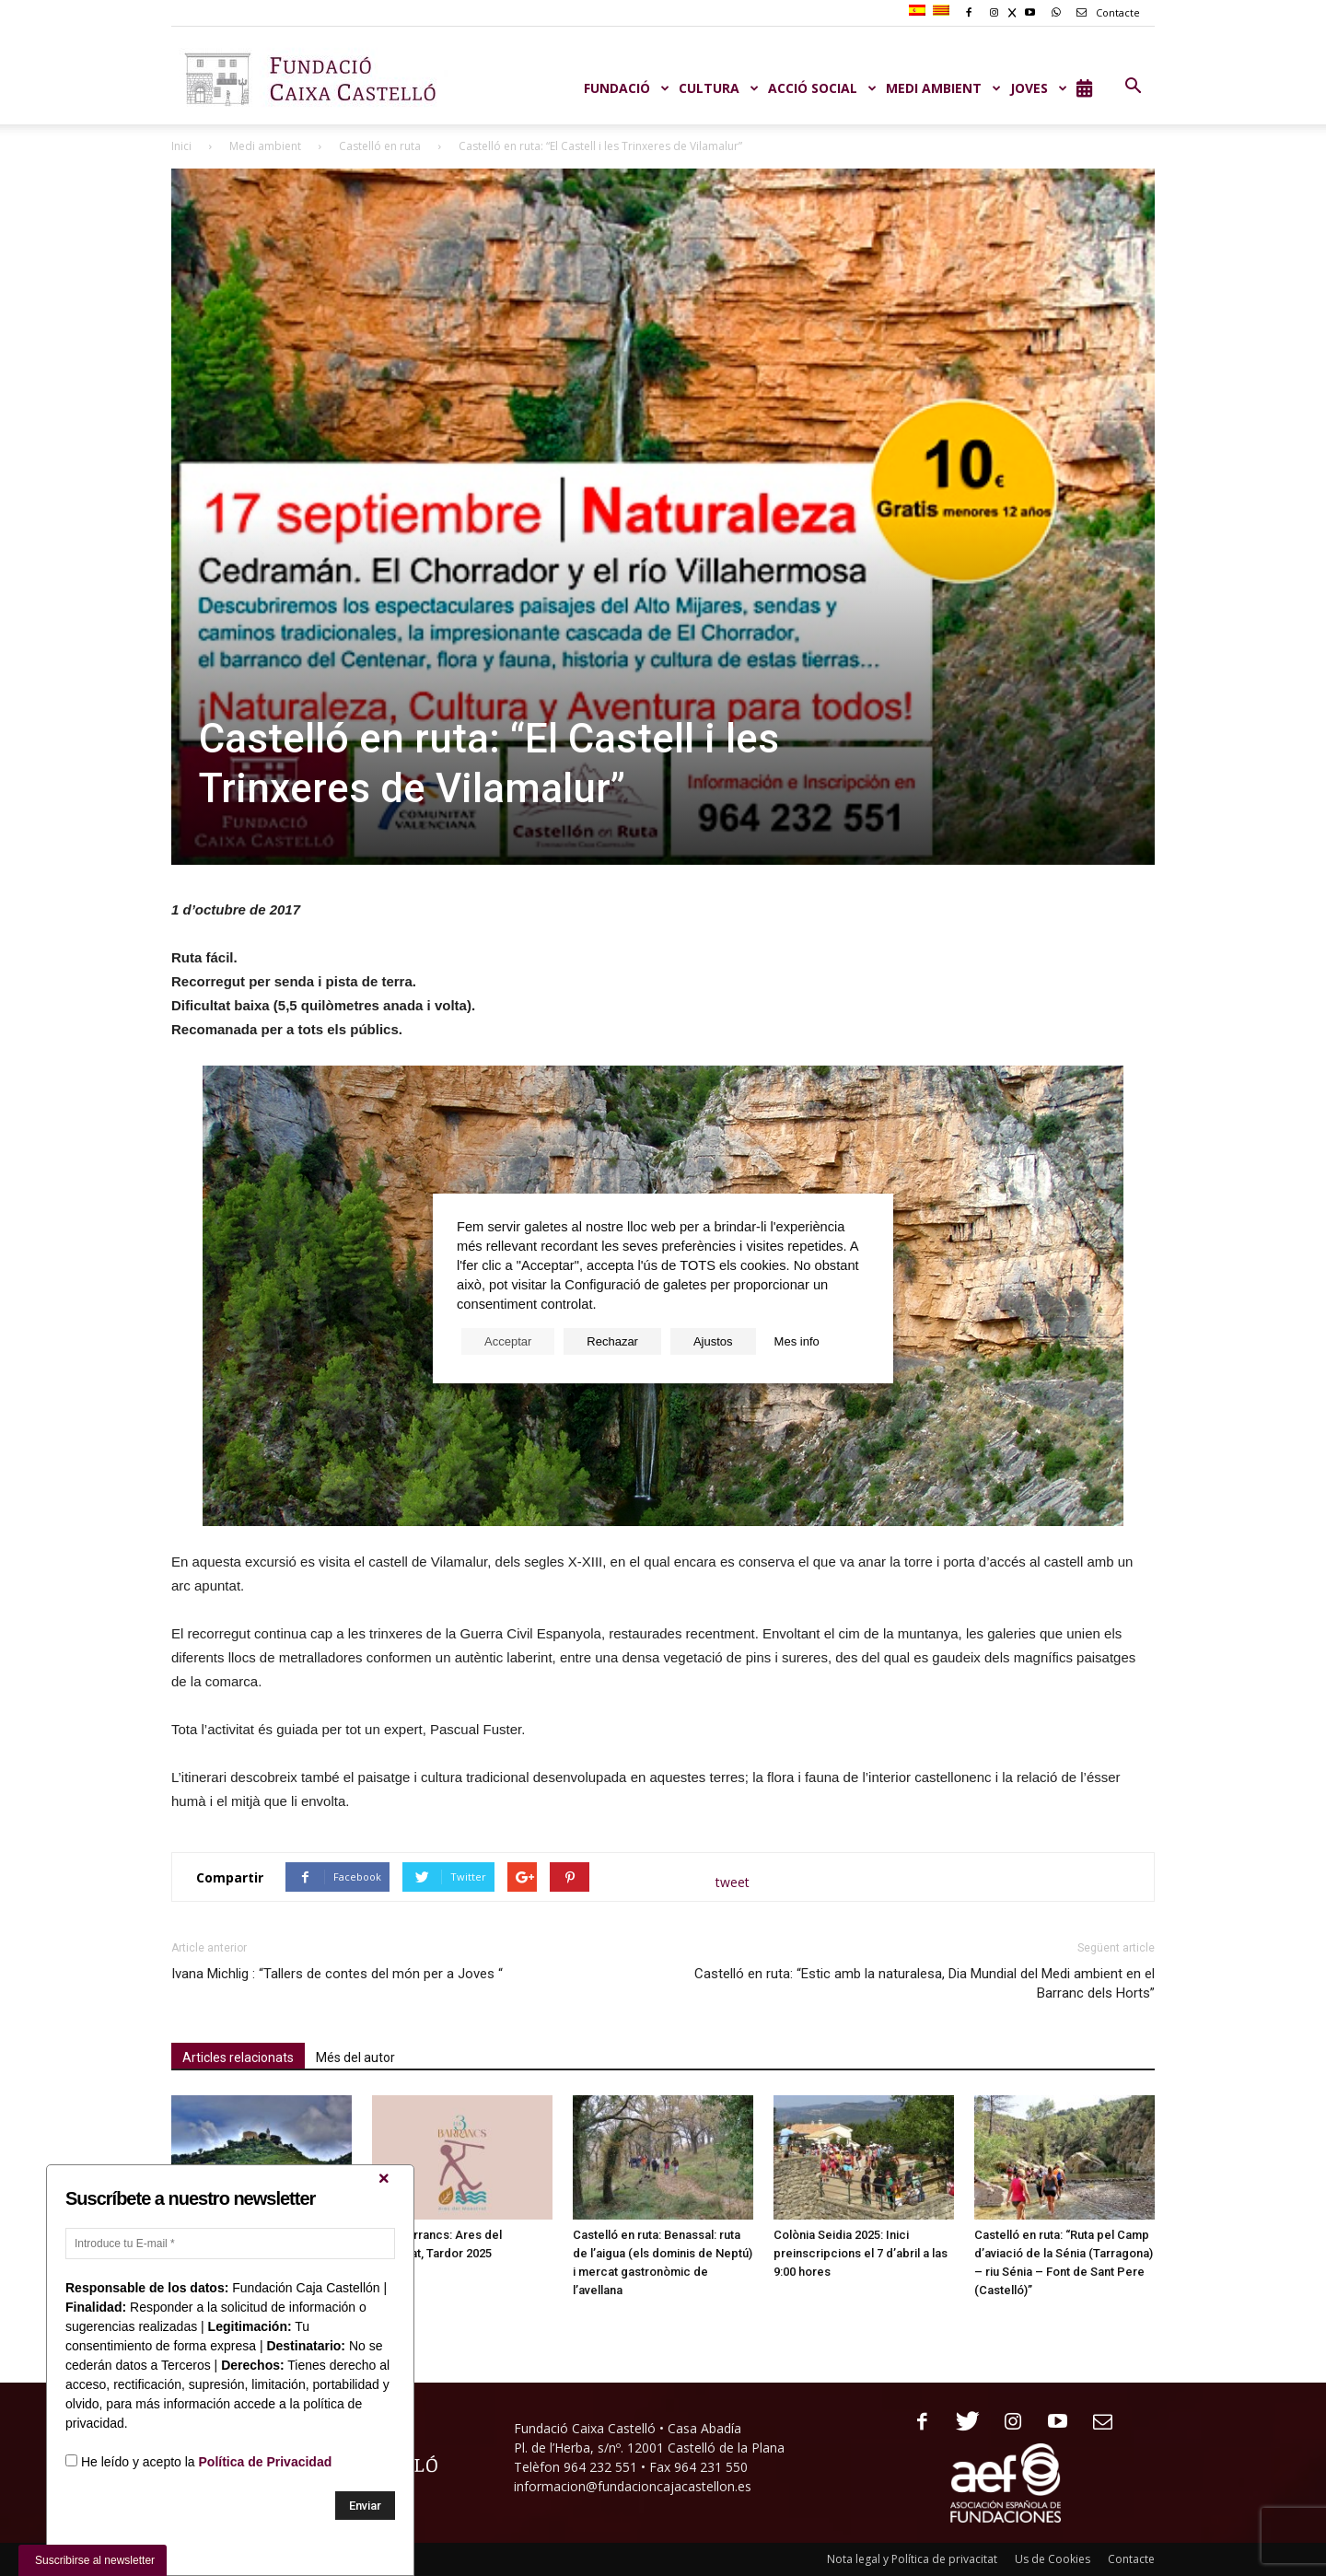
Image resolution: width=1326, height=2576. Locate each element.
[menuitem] (919, 11)
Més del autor (355, 2057)
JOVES (1038, 88)
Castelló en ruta (380, 146)
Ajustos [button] (713, 1341)
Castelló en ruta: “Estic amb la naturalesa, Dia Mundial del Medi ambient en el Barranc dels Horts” (924, 1983)
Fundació (626, 88)
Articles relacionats (238, 2057)
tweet (732, 1882)
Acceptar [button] (507, 1341)
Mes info (797, 1341)
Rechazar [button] (612, 1341)
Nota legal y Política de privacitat (912, 2559)
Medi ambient (265, 146)
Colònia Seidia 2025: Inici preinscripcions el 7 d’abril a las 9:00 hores (861, 2253)
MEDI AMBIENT (943, 88)
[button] (1133, 86)
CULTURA (719, 88)
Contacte (1105, 12)
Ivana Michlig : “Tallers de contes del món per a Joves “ (337, 1973)
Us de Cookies (1052, 2559)
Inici (181, 146)
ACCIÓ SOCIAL (822, 88)
